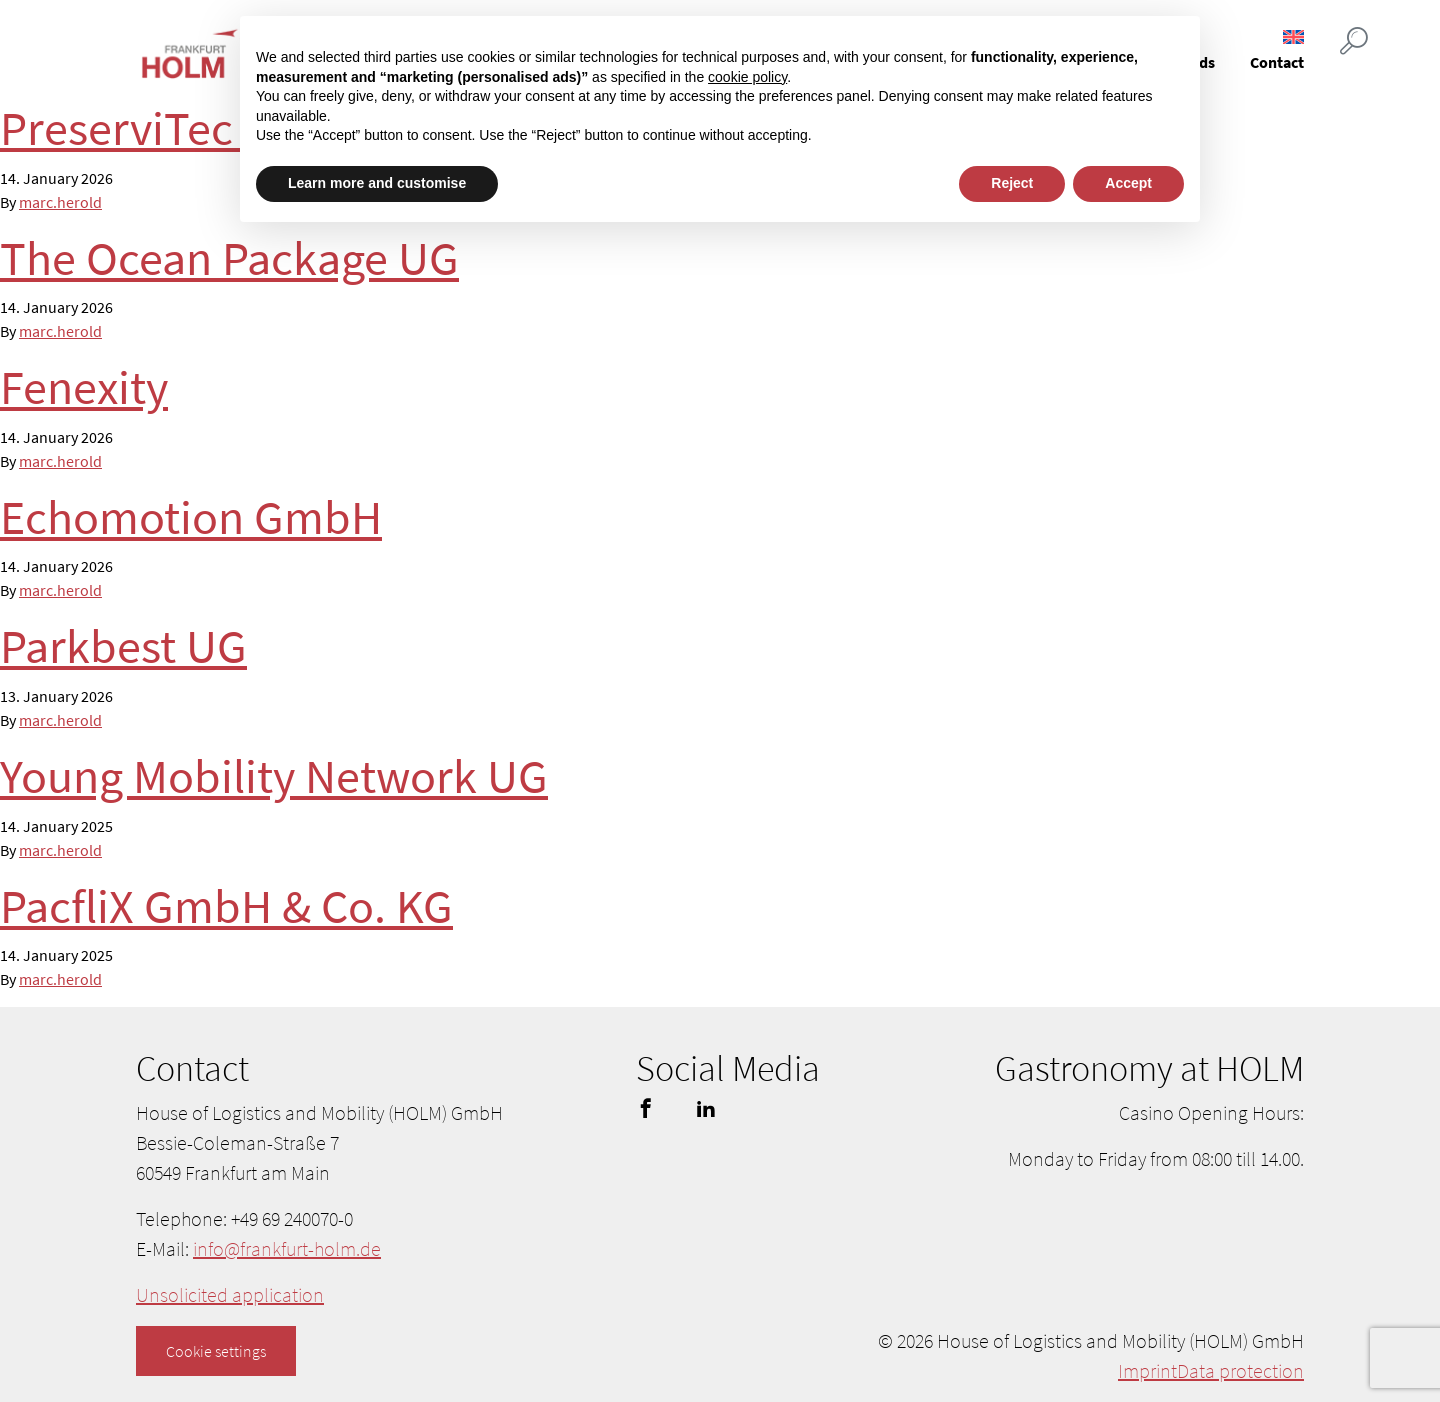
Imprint (1147, 1370)
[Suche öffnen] (1354, 42)
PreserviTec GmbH (185, 128)
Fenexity (84, 387)
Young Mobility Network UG (274, 776)
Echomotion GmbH (191, 517)
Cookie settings (216, 1351)
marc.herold (60, 202)
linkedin (706, 1108)
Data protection (1240, 1370)
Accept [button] (1128, 183)
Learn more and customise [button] (377, 183)
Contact (1277, 62)
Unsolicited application (230, 1294)
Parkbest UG (123, 646)
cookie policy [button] (747, 77)
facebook (646, 1108)
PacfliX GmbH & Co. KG (226, 906)
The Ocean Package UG (229, 258)
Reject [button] (1012, 183)
